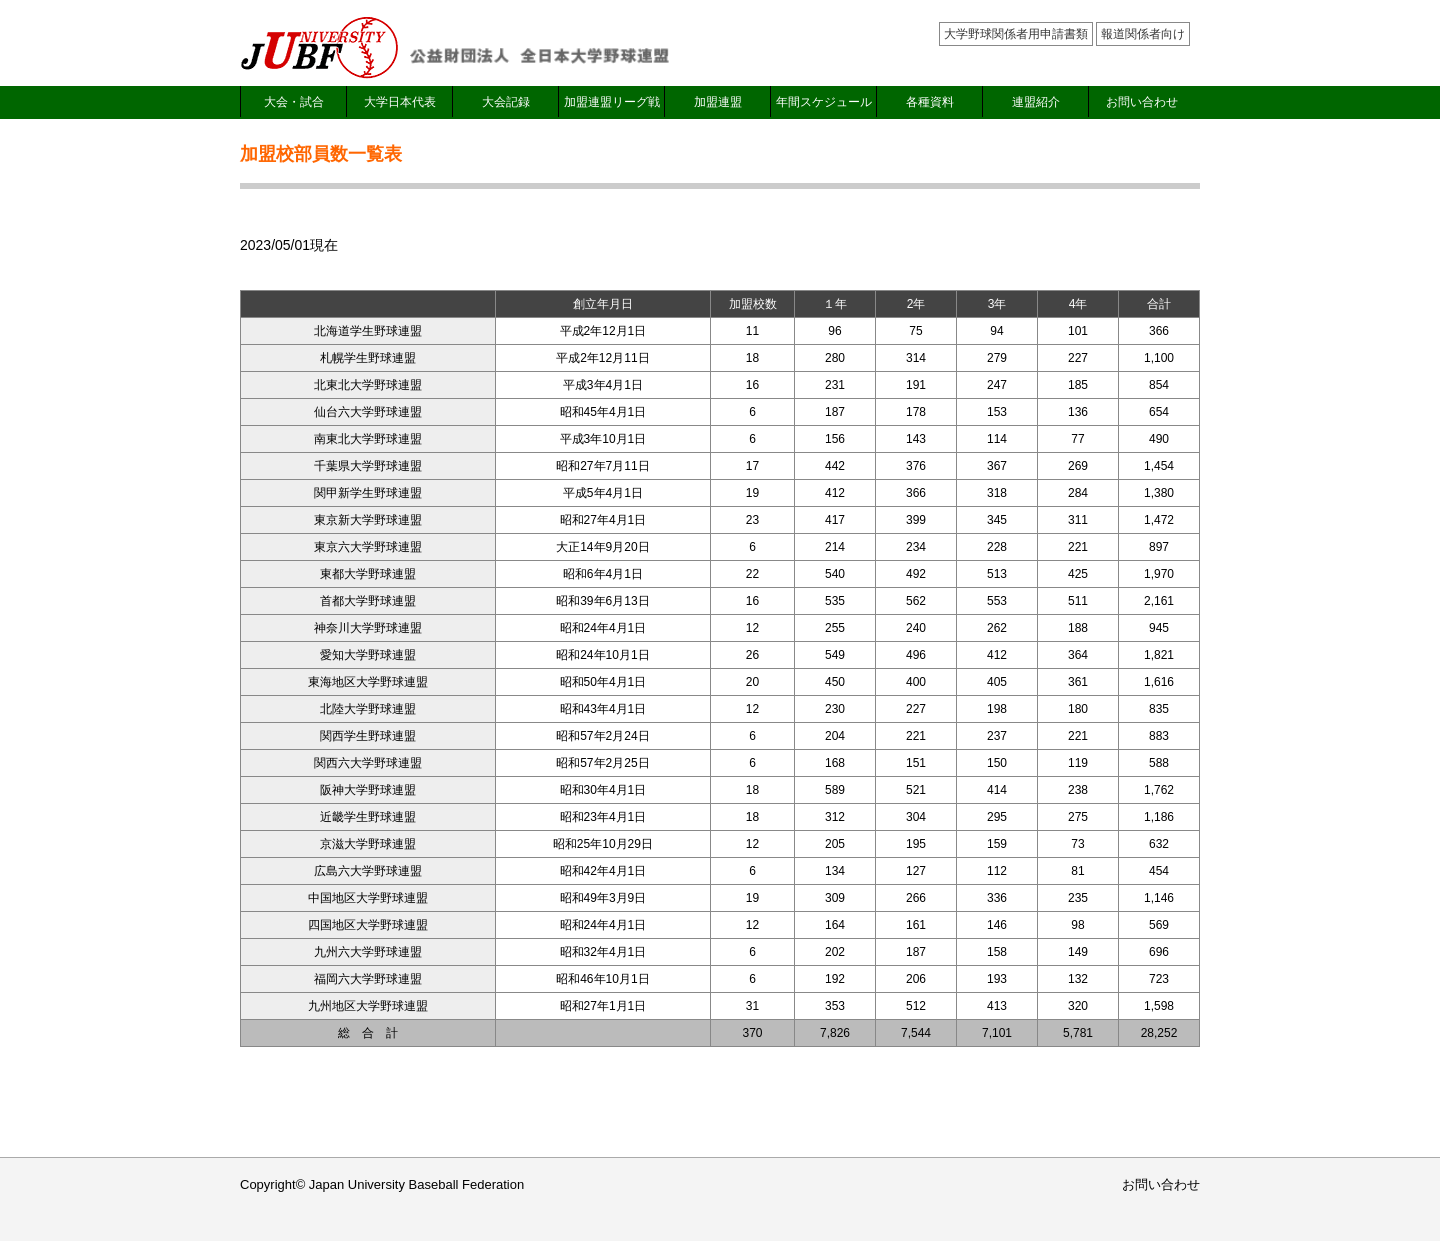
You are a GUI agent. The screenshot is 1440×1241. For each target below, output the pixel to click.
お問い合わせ (1142, 102)
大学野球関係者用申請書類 (1016, 34)
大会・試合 (294, 102)
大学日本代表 (400, 102)
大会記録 (506, 102)
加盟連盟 (718, 102)
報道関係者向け (1143, 34)
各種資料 (930, 102)
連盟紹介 (1036, 102)
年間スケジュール (824, 102)
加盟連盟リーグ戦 (612, 102)
